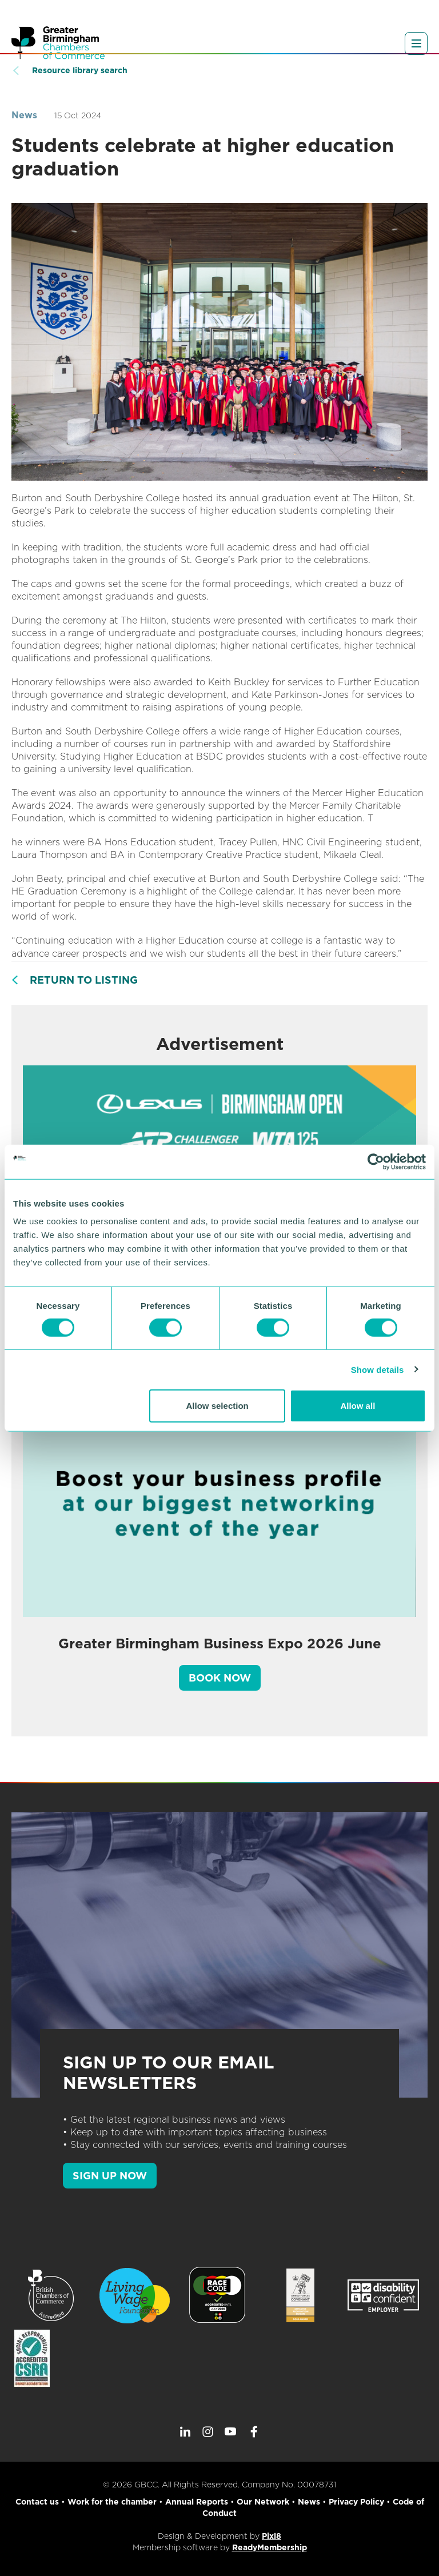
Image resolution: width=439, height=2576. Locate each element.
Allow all (357, 1406)
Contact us (37, 2501)
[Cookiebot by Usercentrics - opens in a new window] (376, 1161)
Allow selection (217, 1406)
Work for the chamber (112, 2501)
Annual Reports (196, 2501)
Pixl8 (271, 2536)
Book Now (220, 1678)
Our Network (263, 2501)
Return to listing (84, 980)
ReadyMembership (269, 2547)
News (24, 115)
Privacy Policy (356, 2501)
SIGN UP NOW (110, 2176)
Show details (377, 1369)
